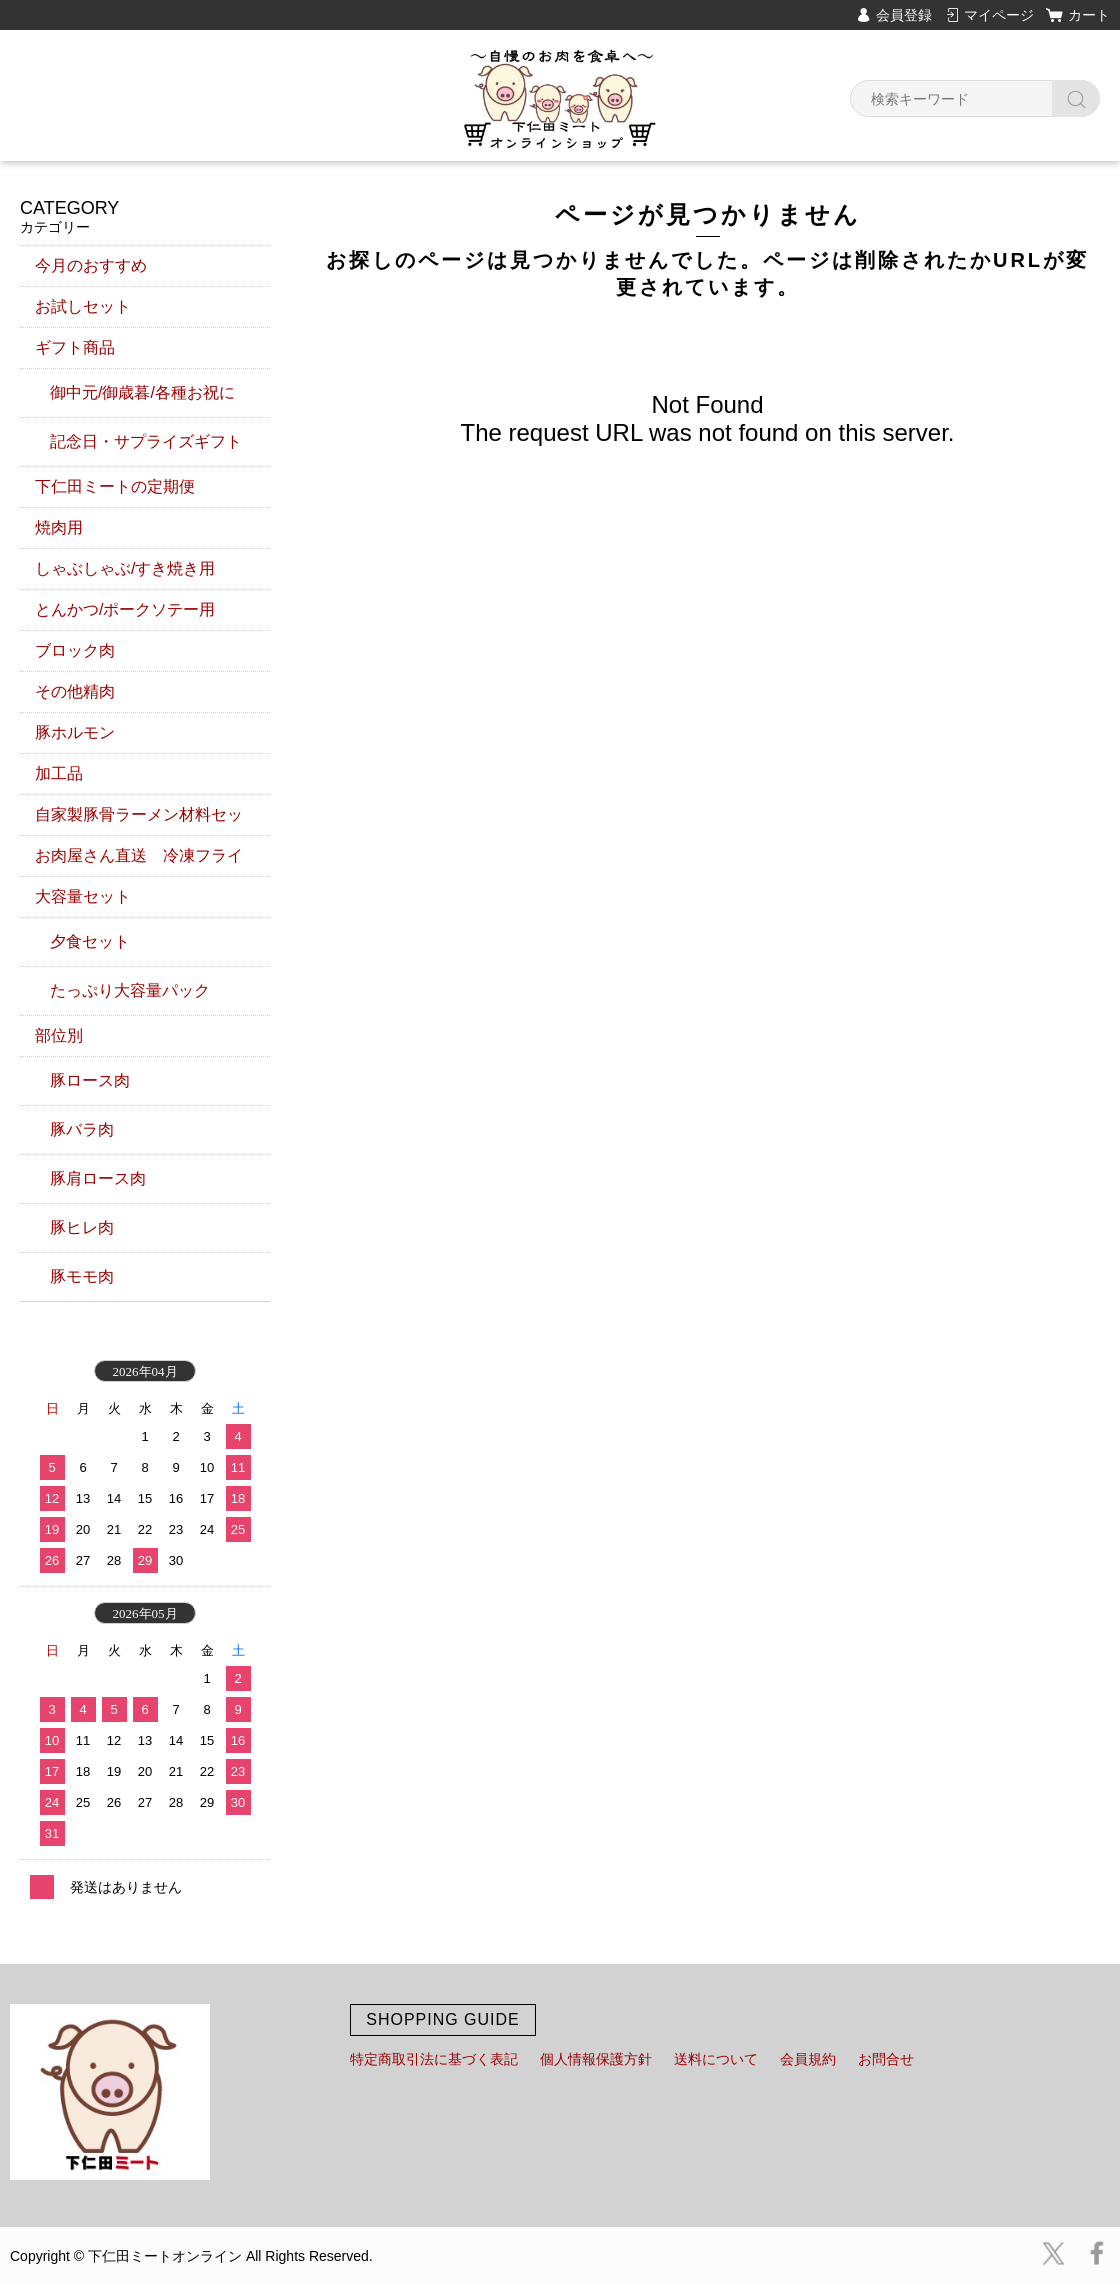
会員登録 (904, 15)
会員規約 (808, 2059)
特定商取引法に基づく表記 (434, 2059)
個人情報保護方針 (596, 2059)
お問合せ (886, 2059)
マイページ (999, 15)
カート (1089, 15)
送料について (716, 2059)
